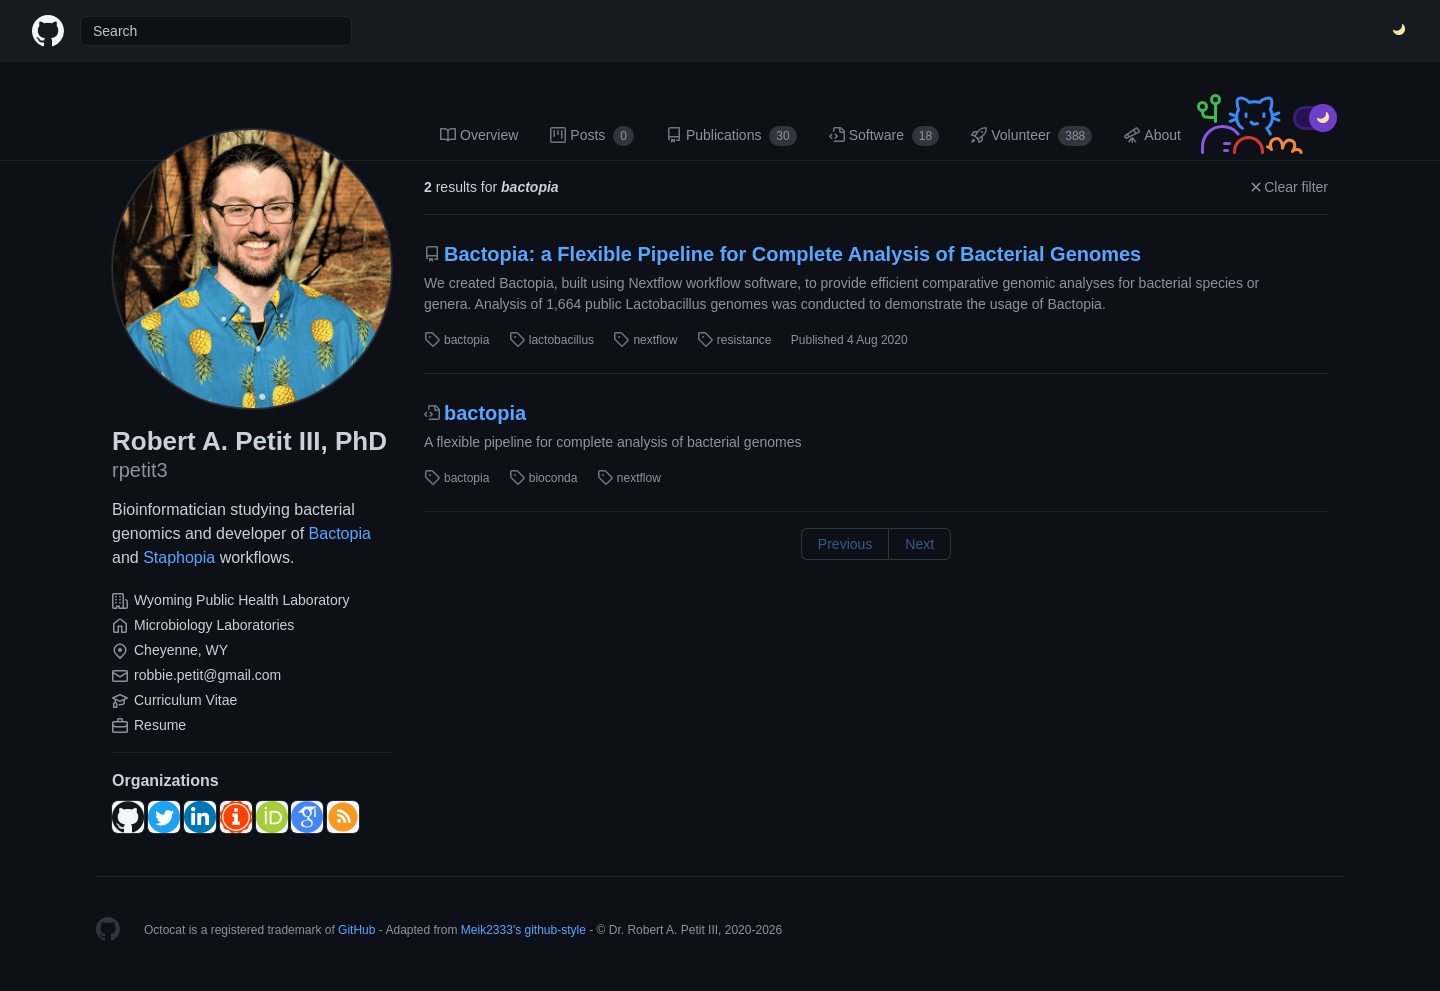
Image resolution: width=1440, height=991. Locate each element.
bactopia (456, 340)
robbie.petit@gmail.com (207, 675)
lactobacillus (551, 340)
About (1152, 135)
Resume (160, 725)
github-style (555, 930)
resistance (734, 340)
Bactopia (340, 533)
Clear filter (1288, 187)
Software (884, 136)
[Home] (48, 31)
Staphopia (179, 557)
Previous (845, 544)
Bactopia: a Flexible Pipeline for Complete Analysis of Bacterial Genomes (782, 254)
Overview (479, 135)
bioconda (543, 478)
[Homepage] (108, 930)
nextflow (645, 340)
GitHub (356, 930)
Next (919, 544)
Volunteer (1031, 136)
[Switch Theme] (1400, 31)
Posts (592, 136)
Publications (731, 136)
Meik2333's (491, 930)
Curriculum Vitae (185, 700)
